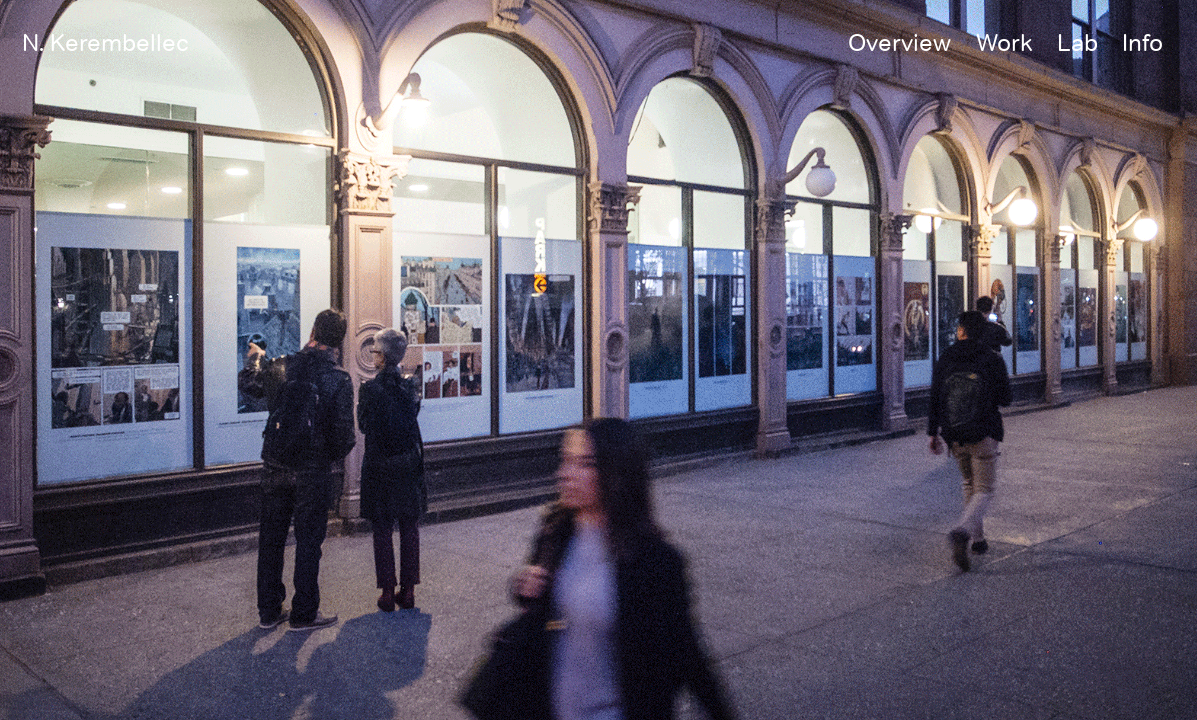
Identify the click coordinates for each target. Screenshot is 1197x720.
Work (1004, 42)
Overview (899, 42)
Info (1142, 42)
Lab (1077, 42)
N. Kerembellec (105, 42)
